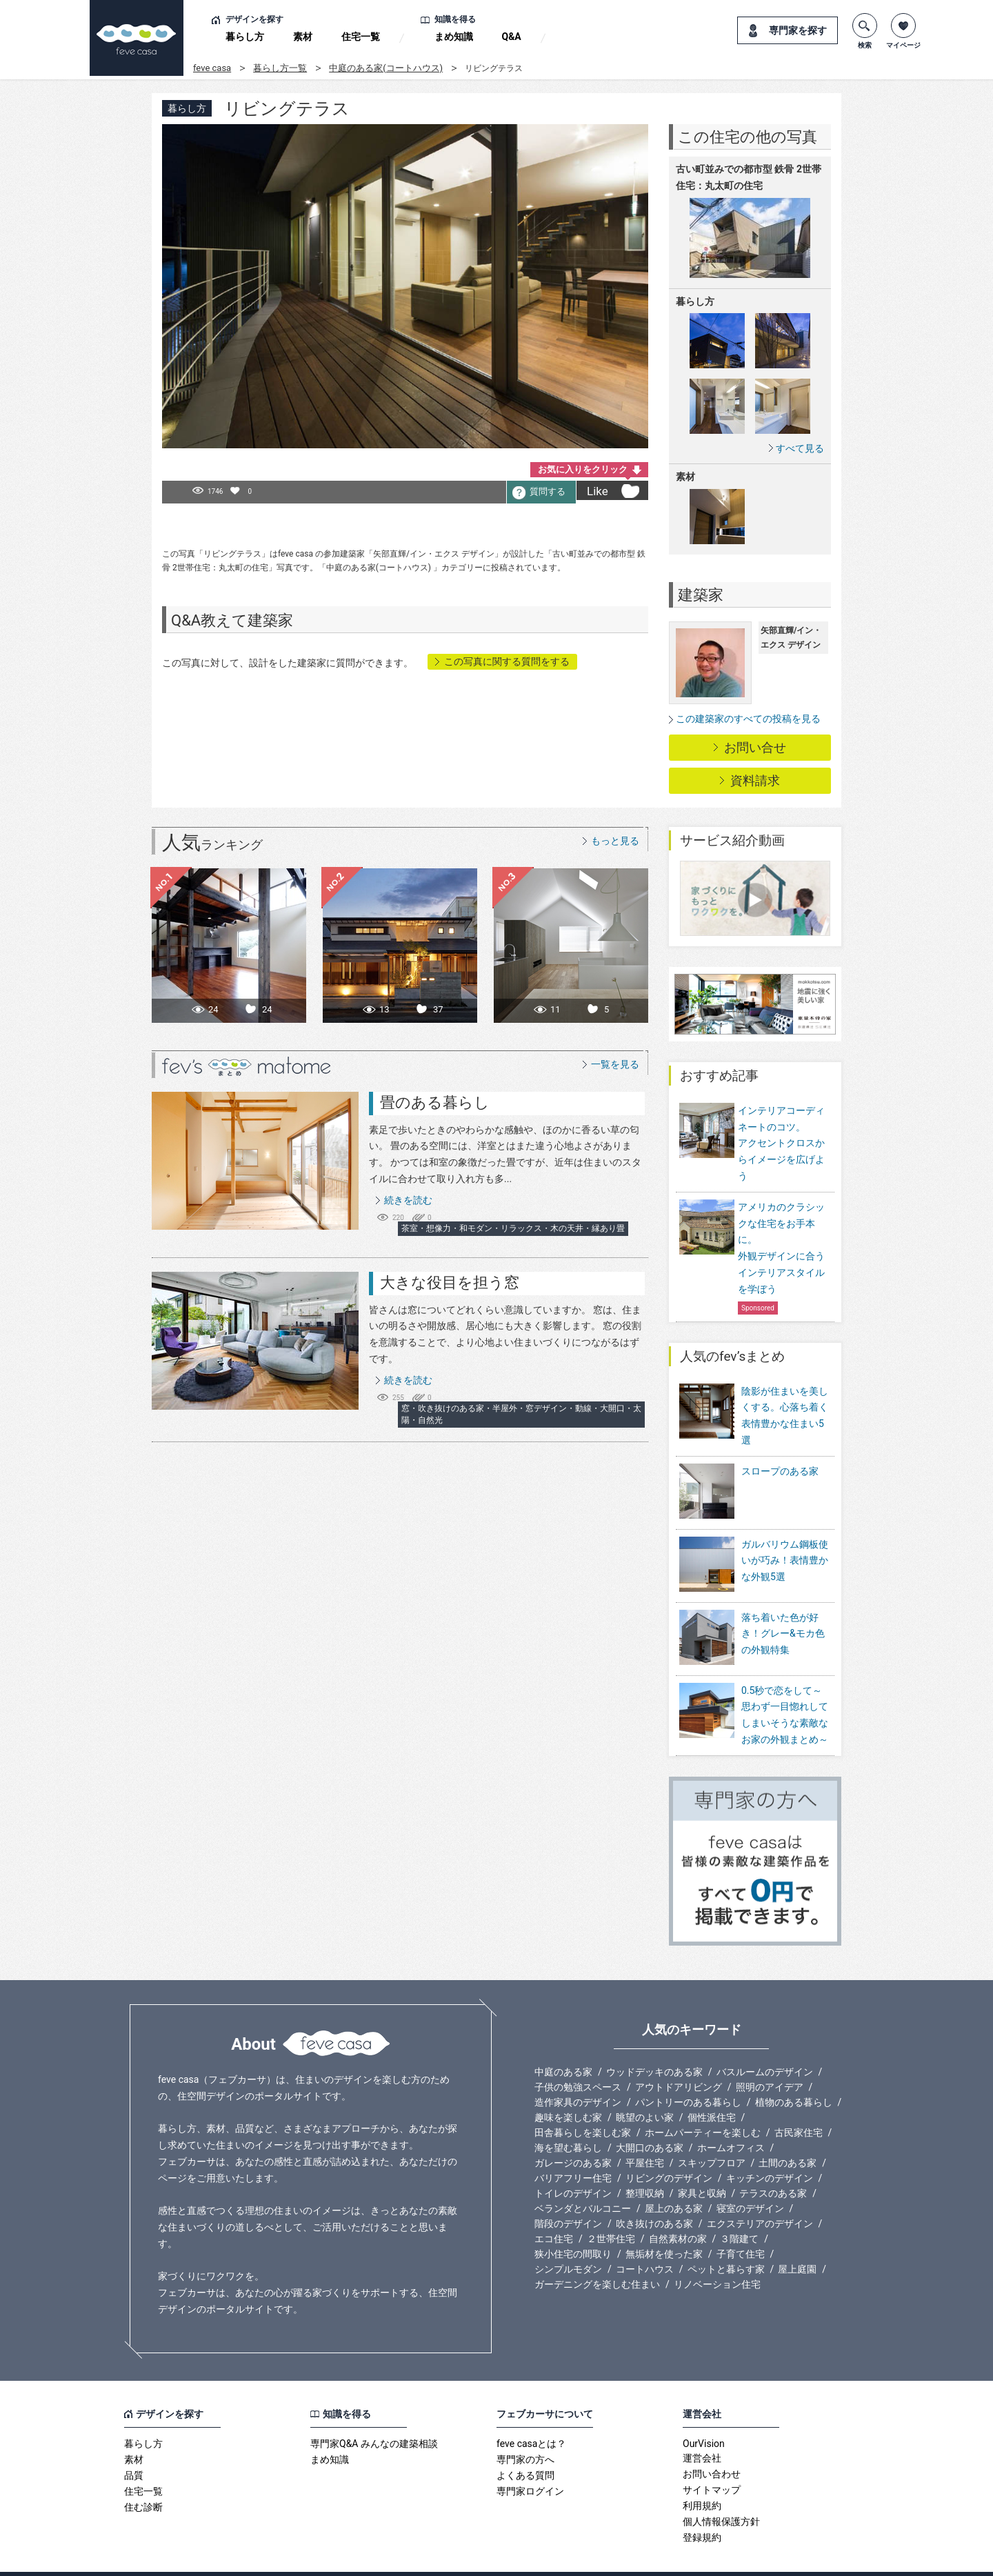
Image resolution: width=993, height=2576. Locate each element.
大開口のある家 (649, 2119)
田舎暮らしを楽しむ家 (582, 2104)
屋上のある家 (674, 2180)
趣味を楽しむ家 (568, 2089)
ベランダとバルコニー (582, 2180)
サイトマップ (712, 2461)
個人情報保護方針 (721, 2493)
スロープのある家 (780, 1471)
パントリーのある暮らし (688, 2073)
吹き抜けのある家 (654, 2195)
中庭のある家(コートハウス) (386, 68)
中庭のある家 (563, 2043)
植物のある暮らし (793, 2073)
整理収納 (644, 2164)
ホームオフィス (731, 2119)
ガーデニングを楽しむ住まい (597, 2256)
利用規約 (702, 2477)
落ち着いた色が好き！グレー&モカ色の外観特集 (783, 1614)
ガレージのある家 (573, 2134)
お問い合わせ (712, 2445)
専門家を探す (798, 30)
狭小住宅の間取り (573, 2225)
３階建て (739, 2210)
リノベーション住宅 (717, 2256)
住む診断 (143, 2478)
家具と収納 (702, 2164)
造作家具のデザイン (577, 2073)
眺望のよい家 (645, 2089)
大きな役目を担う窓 (449, 1282)
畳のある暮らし (435, 1102)
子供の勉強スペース (577, 2058)
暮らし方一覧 (280, 68)
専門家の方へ (525, 2431)
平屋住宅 (644, 2134)
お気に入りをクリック (583, 469)
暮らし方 (244, 36)
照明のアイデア (769, 2058)
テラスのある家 (773, 2164)
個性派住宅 (712, 2089)
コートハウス (645, 2240)
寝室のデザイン (750, 2180)
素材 (302, 36)
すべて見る (800, 448)
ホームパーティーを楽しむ (703, 2104)
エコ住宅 (553, 2210)
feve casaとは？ (531, 2415)
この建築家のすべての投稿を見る (748, 718)
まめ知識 (453, 36)
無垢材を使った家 (664, 2225)
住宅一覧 (360, 36)
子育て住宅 (740, 2225)
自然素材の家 (678, 2210)
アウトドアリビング (678, 2058)
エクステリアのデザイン (760, 2195)
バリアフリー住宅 (573, 2149)
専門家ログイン (530, 2462)
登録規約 (702, 2509)
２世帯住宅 (611, 2210)
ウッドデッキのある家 (654, 2043)
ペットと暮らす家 (726, 2240)
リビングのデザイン (668, 2149)
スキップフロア (711, 2134)
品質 (133, 2447)
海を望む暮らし (568, 2119)
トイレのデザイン (573, 2164)
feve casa (212, 68)
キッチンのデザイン (769, 2149)
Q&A (511, 36)
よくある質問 (525, 2447)
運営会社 (702, 2429)
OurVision (704, 2415)
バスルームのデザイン (764, 2043)
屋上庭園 (797, 2240)
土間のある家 (787, 2134)
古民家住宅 (798, 2104)
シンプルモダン (568, 2240)
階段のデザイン (568, 2195)
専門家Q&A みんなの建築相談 (374, 2415)
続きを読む (408, 1200)
